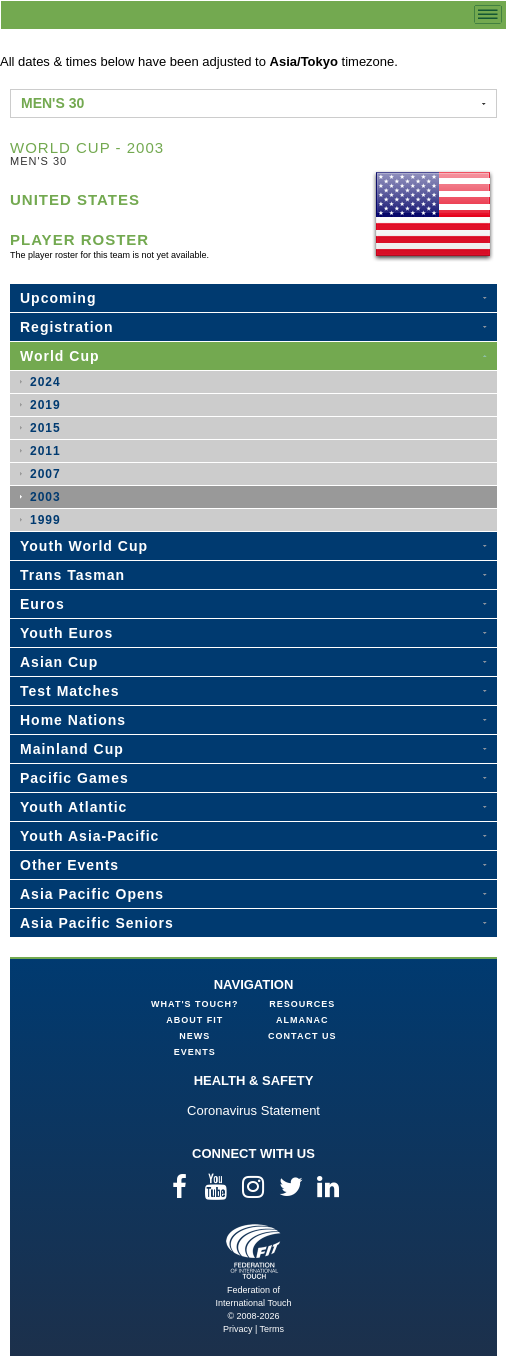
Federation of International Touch (253, 1251)
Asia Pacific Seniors (97, 923)
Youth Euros (66, 633)
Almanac (302, 1020)
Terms (272, 1329)
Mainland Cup (72, 749)
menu (488, 14)
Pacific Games (74, 778)
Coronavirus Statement (253, 1110)
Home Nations (73, 720)
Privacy (238, 1329)
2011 (45, 451)
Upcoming (58, 298)
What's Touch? (194, 1004)
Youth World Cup (84, 546)
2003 (45, 497)
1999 (45, 520)
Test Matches (70, 691)
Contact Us (302, 1036)
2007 (45, 474)
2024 (45, 382)
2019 (45, 405)
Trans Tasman (72, 575)
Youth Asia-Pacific (89, 836)
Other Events (69, 865)
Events (195, 1052)
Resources (302, 1004)
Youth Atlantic (73, 807)
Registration (67, 327)
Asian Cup (59, 662)
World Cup (60, 356)
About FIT (194, 1020)
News (194, 1036)
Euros (42, 604)
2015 (45, 428)
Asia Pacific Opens (92, 894)
